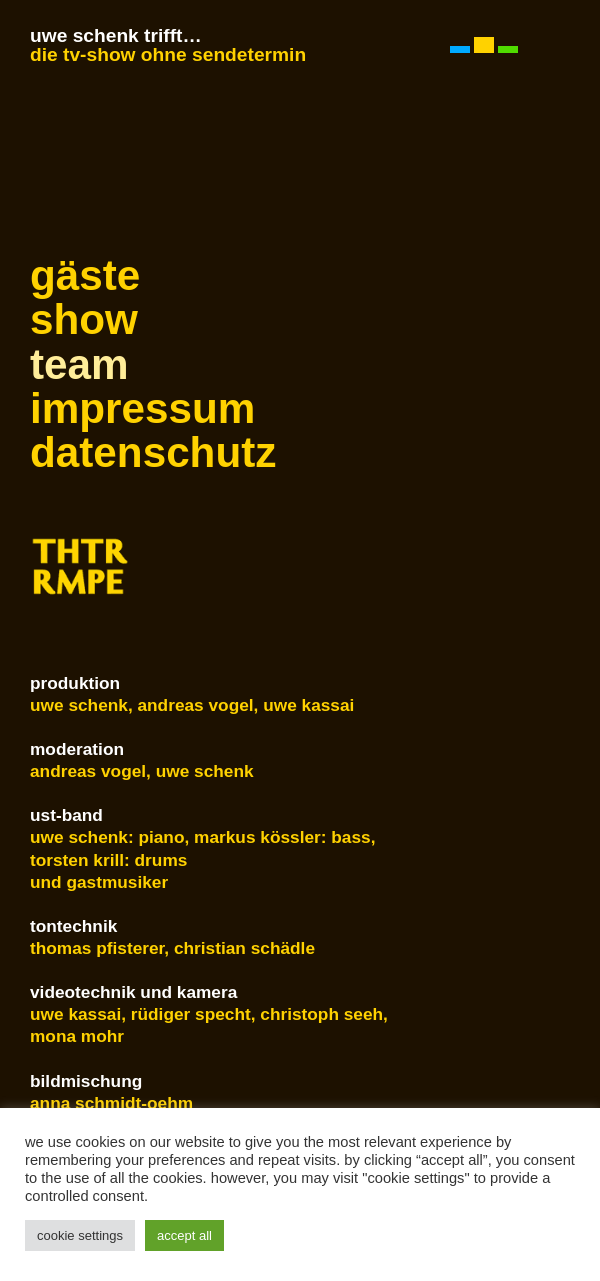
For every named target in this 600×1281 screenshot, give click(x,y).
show (84, 320)
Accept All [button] (184, 1235)
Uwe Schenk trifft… (116, 35)
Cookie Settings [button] (80, 1235)
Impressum (140, 409)
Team (79, 365)
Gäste (85, 276)
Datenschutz (140, 453)
